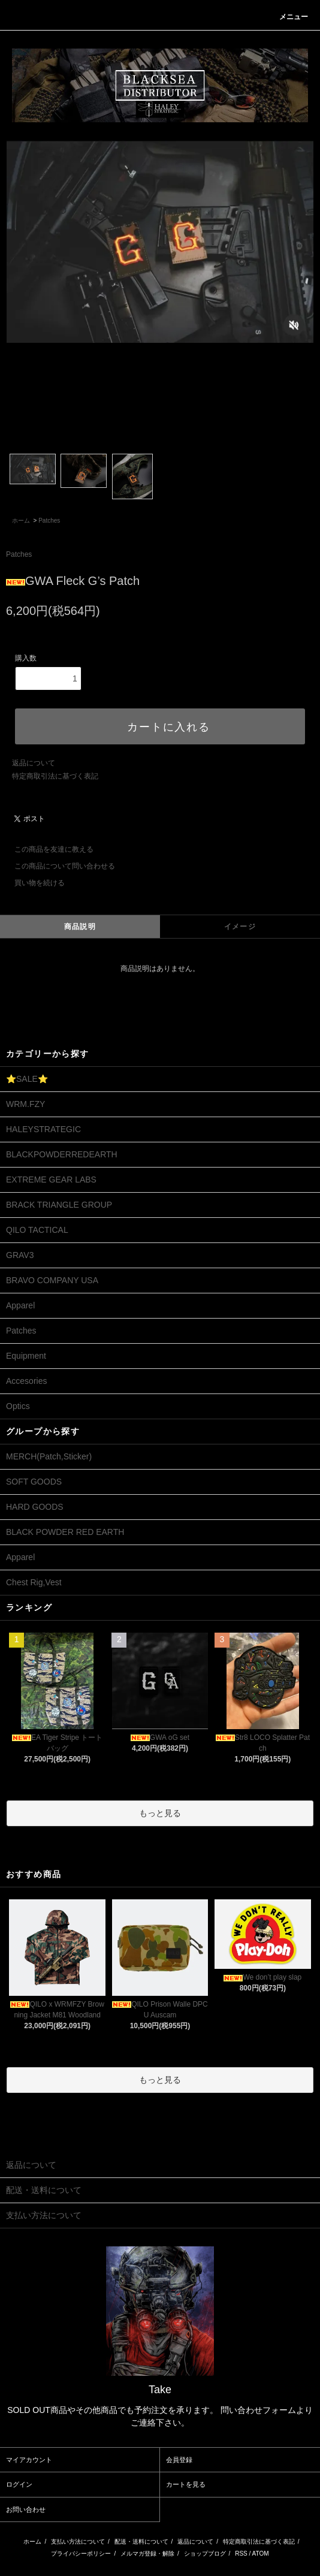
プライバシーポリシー (81, 2553)
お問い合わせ (26, 2509)
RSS (241, 2553)
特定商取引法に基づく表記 (55, 776)
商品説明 (80, 926)
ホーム (21, 520)
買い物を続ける (32, 883)
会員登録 (179, 2459)
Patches (49, 520)
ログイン (19, 2484)
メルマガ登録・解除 (147, 2553)
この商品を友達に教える (46, 849)
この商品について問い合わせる (57, 866)
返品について (33, 763)
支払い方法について (78, 2541)
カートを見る (186, 2484)
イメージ (240, 926)
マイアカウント (29, 2459)
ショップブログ (205, 2553)
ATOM (260, 2553)
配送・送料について (141, 2541)
